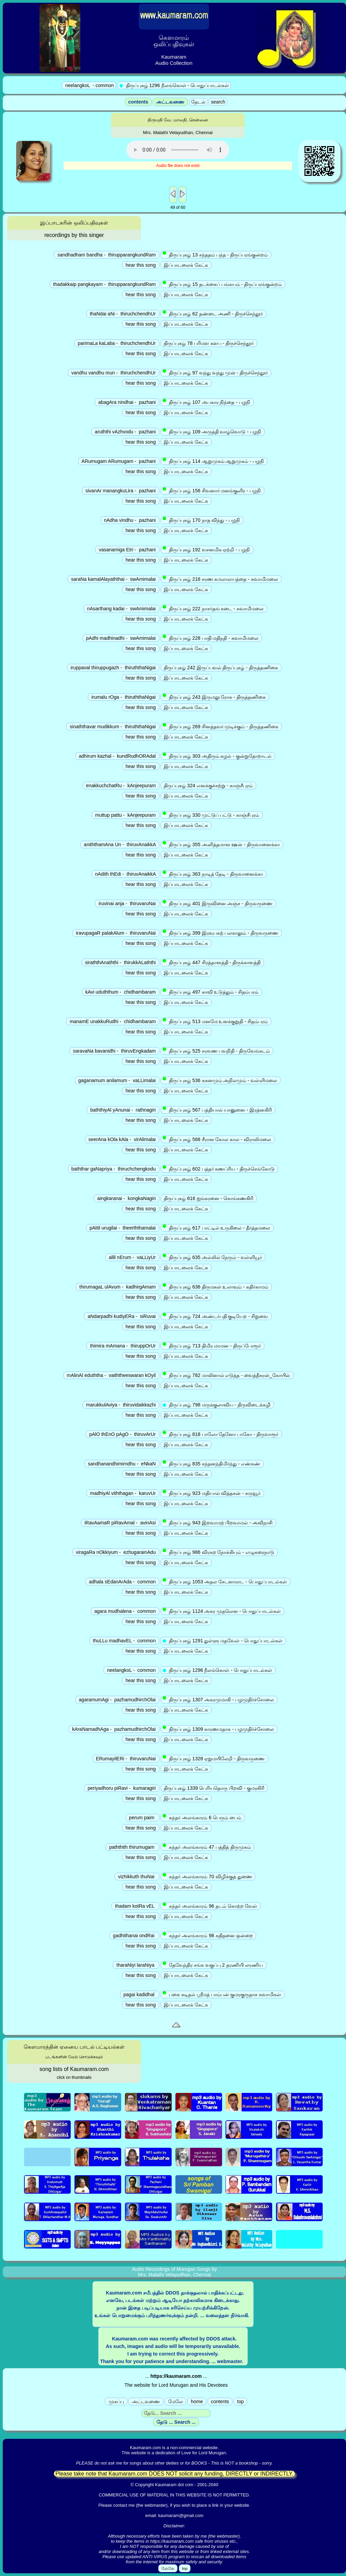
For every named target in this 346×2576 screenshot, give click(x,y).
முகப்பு (116, 2401)
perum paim (142, 1817)
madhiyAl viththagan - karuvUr (123, 1493)
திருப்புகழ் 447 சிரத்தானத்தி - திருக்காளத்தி (212, 962)
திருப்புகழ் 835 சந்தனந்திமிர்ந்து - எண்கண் (212, 1463)
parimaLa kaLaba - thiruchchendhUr (117, 343)
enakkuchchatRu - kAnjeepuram (121, 785)
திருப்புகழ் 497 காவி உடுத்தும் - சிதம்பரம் (211, 992)
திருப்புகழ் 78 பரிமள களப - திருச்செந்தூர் (209, 343)
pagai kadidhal (139, 1994)
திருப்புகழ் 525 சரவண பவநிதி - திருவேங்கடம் (217, 1050)
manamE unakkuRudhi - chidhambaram (112, 1021)
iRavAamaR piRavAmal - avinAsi (120, 1522)
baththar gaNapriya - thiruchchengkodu (113, 1169)
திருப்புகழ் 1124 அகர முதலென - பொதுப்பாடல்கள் (222, 1611)
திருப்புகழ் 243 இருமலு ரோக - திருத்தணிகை (215, 697)
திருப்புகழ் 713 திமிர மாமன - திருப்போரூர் (212, 1345)
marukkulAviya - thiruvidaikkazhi (121, 1404)
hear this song (140, 265)
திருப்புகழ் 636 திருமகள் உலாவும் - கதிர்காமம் (216, 1286)
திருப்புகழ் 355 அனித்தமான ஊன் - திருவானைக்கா (222, 844)
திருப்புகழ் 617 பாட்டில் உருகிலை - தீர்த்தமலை (217, 1227)
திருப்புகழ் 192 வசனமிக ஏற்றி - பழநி (207, 549)
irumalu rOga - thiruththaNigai (123, 697)
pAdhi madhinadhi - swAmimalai (121, 638)
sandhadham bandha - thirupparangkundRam (106, 254)
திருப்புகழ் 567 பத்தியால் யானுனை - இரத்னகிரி (218, 1109)
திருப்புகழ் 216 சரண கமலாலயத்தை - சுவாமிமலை (221, 579)
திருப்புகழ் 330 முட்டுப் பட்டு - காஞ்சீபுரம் (212, 815)
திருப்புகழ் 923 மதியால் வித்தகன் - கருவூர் (212, 1493)
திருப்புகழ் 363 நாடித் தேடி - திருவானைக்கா (213, 874)
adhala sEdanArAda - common (122, 1581)
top (240, 2401)
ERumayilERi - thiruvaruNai (126, 1758)
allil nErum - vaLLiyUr (132, 1257)
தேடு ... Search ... (176, 2422)
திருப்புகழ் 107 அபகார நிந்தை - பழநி (207, 402)
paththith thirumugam (132, 1847)
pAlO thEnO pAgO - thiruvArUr (122, 1434)
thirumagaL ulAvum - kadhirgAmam (117, 1287)
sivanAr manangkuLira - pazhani (120, 490)
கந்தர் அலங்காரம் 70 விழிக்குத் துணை (208, 1876)
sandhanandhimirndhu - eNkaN (121, 1463)
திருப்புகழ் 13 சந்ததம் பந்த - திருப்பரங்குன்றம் (216, 254)
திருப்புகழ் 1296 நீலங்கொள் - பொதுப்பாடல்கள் (218, 1670)
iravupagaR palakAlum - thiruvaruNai (115, 933)
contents (138, 102)
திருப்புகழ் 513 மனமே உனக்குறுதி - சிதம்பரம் (216, 1021)
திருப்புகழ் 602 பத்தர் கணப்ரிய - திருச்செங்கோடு (219, 1168)
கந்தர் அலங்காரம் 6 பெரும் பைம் (203, 1817)
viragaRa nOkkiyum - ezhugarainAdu (115, 1552)
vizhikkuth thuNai (137, 1876)
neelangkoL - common (131, 1670)
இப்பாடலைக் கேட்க (186, 265)
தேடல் (198, 102)
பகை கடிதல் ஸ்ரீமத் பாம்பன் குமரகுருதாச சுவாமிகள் (222, 1994)
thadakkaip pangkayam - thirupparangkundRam (104, 284)
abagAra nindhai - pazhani (127, 402)
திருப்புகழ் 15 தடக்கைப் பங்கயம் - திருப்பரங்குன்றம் (223, 284)
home (196, 2401)
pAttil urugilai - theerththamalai (122, 1228)
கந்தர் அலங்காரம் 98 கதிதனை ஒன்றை (208, 1935)
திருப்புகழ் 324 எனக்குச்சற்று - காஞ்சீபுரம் (208, 785)
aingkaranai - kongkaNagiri (126, 1198)
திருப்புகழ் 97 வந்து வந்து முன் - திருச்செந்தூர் (216, 372)
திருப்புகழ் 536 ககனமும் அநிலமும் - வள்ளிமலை (220, 1080)
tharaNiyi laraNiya (136, 1965)
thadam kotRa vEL (135, 1906)
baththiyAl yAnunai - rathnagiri (123, 1110)
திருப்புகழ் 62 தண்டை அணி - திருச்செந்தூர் (213, 313)
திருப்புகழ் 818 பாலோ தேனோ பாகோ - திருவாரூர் (221, 1434)
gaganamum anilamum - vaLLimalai (117, 1080)
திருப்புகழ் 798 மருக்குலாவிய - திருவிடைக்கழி (217, 1404)
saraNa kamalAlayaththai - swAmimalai (113, 579)
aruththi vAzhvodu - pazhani (125, 431)
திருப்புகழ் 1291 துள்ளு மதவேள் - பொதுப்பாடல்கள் (223, 1640)
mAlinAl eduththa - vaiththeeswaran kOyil (111, 1375)
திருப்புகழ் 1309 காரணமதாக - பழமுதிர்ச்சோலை (219, 1729)
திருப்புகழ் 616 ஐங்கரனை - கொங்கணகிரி (209, 1198)
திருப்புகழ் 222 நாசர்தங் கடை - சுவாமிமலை (214, 608)
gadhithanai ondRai (134, 1935)
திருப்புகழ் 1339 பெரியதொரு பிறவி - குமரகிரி (214, 1788)
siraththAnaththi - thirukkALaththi (120, 962)
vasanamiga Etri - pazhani (127, 549)
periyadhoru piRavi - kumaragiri (121, 1788)
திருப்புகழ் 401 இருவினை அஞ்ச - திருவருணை (218, 903)
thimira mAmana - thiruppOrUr (123, 1346)
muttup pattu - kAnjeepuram (125, 815)
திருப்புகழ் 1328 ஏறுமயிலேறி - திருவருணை (214, 1758)
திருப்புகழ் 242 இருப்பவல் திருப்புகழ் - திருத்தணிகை (221, 667)
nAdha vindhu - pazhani (130, 520)
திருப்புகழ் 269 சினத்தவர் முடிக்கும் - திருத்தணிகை (221, 726)
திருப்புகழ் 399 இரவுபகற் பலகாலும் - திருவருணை (221, 933)
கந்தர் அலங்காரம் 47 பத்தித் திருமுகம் (207, 1847)
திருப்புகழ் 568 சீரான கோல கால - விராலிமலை (218, 1139)
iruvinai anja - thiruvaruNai (127, 903)
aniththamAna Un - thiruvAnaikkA (119, 844)
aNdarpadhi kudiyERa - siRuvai (121, 1316)
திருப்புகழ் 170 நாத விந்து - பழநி (202, 520)
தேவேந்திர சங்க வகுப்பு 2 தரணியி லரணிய (213, 1965)
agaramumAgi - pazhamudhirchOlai (117, 1699)
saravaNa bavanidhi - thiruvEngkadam (114, 1051)
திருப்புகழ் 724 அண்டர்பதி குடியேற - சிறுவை (216, 1316)
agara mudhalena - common (125, 1611)
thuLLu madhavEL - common (124, 1640)
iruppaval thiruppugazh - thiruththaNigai (113, 667)
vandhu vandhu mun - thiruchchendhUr (113, 372)
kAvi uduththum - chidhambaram (120, 992)
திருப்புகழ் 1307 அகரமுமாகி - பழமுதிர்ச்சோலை (219, 1699)
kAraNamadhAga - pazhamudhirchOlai (114, 1729)
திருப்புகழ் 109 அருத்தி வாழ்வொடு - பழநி (213, 431)
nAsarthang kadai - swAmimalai (121, 608)
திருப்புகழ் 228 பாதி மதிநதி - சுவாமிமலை (211, 638)
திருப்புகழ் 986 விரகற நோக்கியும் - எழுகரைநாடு (219, 1552)
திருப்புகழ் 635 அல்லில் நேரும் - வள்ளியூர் (213, 1257)
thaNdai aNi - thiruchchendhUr (123, 313)
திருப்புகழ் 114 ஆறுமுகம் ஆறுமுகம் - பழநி (214, 461)
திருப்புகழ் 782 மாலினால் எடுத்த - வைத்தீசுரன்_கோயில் (227, 1375)
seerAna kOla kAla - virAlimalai (122, 1139)
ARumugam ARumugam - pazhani (118, 461)
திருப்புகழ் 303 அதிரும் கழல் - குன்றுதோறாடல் (218, 756)
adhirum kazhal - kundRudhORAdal (117, 756)
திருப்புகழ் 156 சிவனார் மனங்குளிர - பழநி (212, 490)
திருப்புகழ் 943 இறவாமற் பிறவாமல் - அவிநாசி (218, 1522)
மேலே (175, 2401)
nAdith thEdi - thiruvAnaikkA (125, 874)
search (218, 102)
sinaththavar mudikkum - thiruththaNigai (112, 726)
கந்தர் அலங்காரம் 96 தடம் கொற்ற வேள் (211, 1906)
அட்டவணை (170, 102)
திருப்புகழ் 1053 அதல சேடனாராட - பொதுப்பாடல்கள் (225, 1581)
